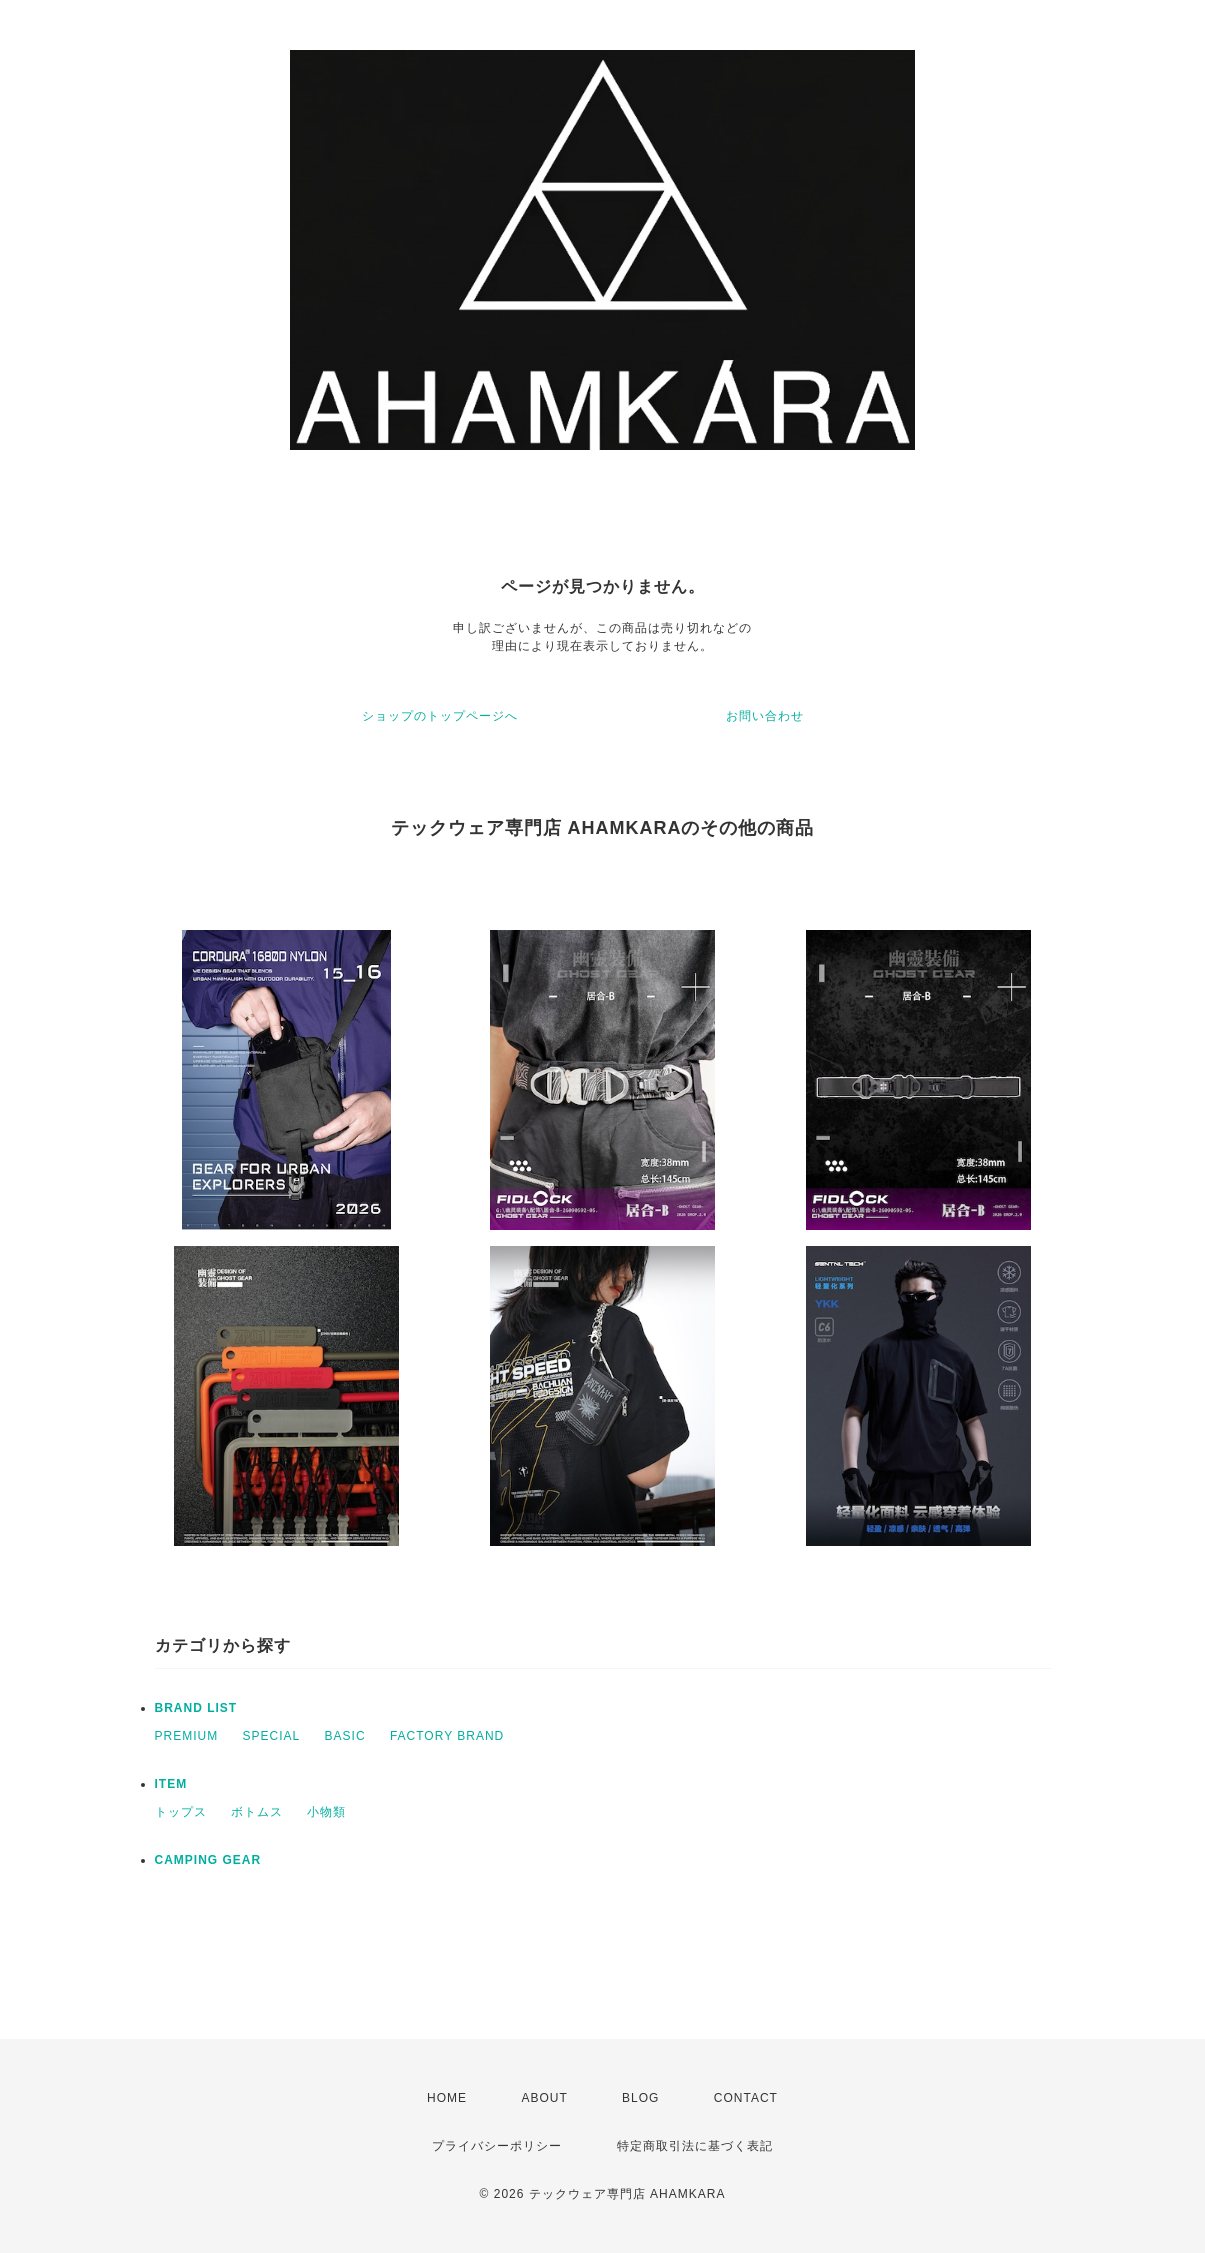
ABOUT (544, 2098)
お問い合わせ (765, 716)
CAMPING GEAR (208, 1860)
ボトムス (257, 1812)
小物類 (326, 1812)
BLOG (640, 2098)
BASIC (345, 1736)
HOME (447, 2098)
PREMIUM (187, 1736)
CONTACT (746, 2098)
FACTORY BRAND (447, 1736)
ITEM (171, 1784)
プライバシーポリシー (497, 2146)
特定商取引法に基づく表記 (695, 2146)
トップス (181, 1812)
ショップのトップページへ (440, 716)
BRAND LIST (196, 1708)
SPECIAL (272, 1736)
